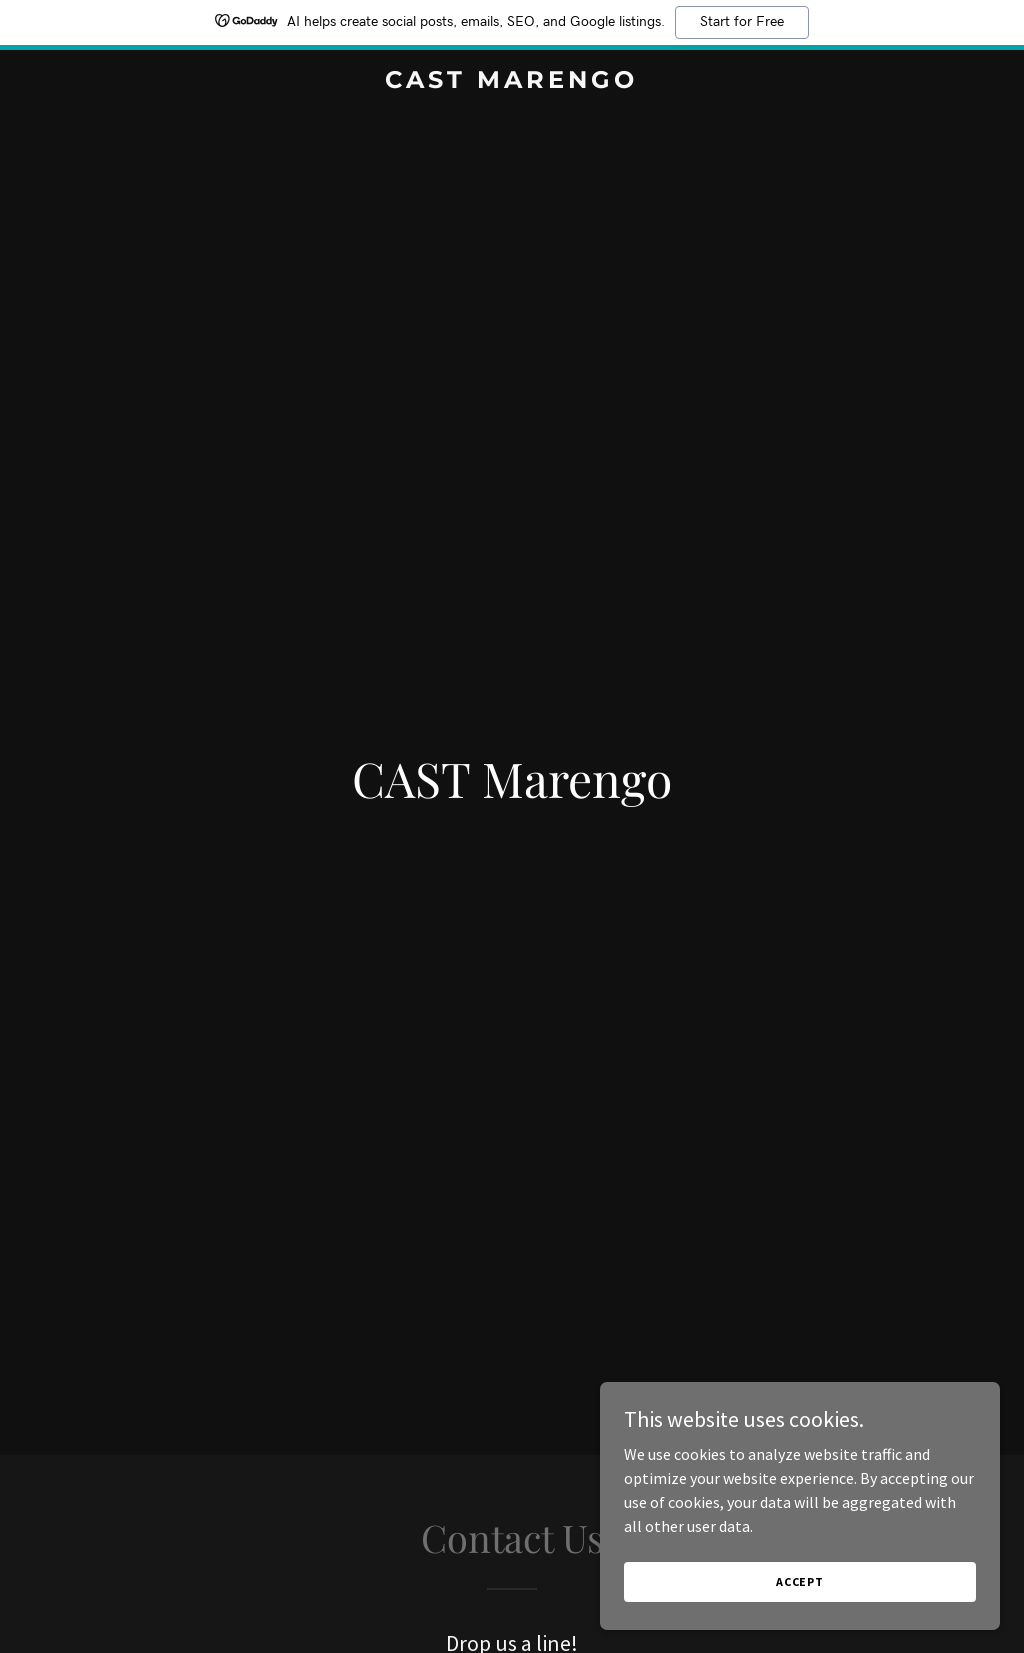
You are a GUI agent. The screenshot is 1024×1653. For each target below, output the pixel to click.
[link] (511, 82)
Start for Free (742, 22)
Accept (800, 1595)
